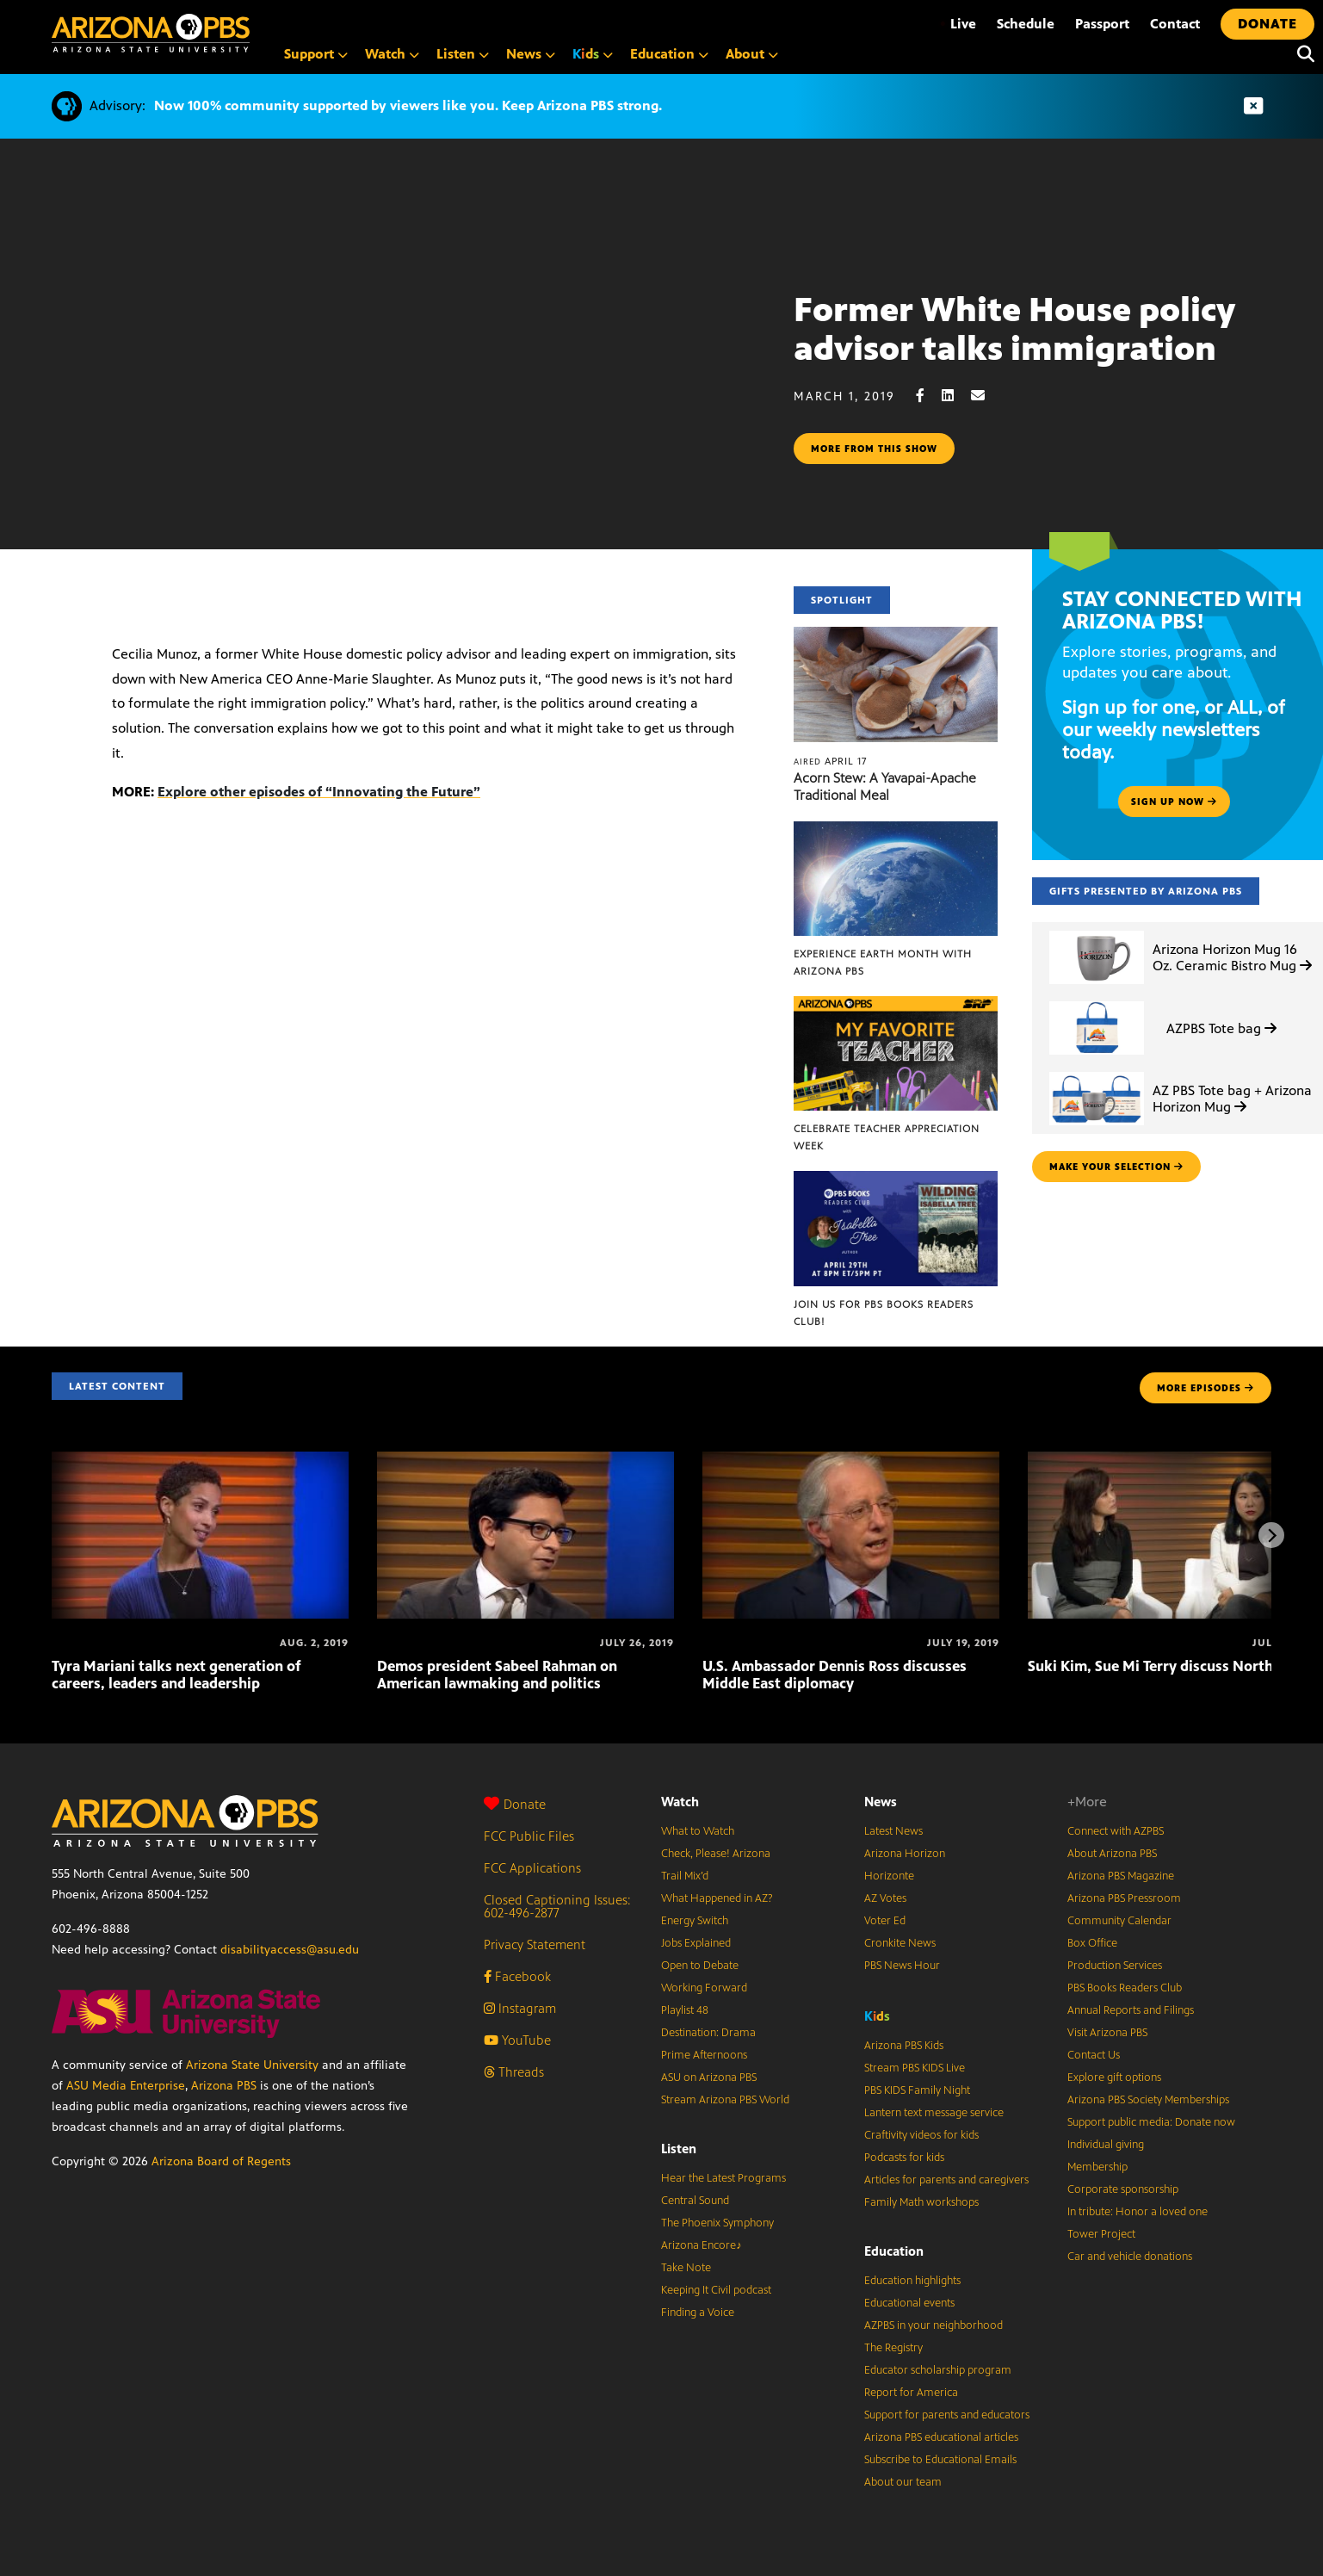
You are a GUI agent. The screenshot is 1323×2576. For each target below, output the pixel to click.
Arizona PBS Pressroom (1124, 1898)
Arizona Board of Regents (221, 2161)
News (880, 1801)
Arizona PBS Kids (903, 2046)
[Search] (1301, 54)
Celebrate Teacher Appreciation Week (887, 1137)
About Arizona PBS (1112, 1854)
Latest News (893, 1831)
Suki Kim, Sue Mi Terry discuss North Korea (1172, 1666)
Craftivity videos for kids (921, 2135)
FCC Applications (532, 1868)
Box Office (1092, 1943)
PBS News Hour (902, 1965)
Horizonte (889, 1876)
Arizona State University (252, 2065)
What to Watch (697, 1831)
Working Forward (704, 1988)
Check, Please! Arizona (715, 1854)
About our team (903, 2482)
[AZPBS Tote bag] (1096, 1002)
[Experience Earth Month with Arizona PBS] (896, 830)
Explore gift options (1114, 2077)
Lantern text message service (934, 2113)
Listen (678, 2148)
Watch (680, 1801)
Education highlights (912, 2281)
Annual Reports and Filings (1130, 2010)
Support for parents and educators (946, 2415)
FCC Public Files (529, 1836)
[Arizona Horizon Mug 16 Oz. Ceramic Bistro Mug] (1096, 931)
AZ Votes (885, 1898)
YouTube (517, 2040)
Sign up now (1174, 802)
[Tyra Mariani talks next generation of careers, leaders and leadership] (200, 1460)
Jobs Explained (696, 1943)
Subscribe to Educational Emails (940, 2460)
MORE (1205, 1388)
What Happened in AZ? (717, 1898)
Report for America (911, 2393)
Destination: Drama (708, 2033)
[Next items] (1271, 1535)
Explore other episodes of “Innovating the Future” (319, 791)
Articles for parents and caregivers (946, 2180)
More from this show (874, 449)
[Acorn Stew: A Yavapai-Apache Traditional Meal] (896, 636)
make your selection (1116, 1167)
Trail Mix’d (684, 1876)
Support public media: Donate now (1151, 2122)
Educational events (909, 2303)
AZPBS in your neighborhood (933, 2325)
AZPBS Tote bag (1221, 1028)
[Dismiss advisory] (1253, 106)
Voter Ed (885, 1921)
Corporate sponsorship (1122, 2189)
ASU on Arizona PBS (709, 2077)
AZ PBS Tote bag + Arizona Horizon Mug (1232, 1098)
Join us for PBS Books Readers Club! (884, 1313)
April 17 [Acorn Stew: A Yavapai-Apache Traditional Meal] (830, 761)
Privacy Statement (534, 1944)
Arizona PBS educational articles (941, 2437)
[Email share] (986, 395)
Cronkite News (900, 1943)
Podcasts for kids (904, 2157)
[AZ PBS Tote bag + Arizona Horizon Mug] (1096, 1072)
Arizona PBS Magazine (1120, 1876)
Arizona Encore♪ (701, 2245)
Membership (1097, 2167)
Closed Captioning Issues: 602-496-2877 (557, 1906)
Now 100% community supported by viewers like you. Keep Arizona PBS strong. (408, 105)
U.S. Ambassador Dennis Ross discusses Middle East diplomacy (834, 1674)
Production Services (1114, 1965)
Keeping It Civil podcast (716, 2290)
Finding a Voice (697, 2312)
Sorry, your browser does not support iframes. (397, 393)
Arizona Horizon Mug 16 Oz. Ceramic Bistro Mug (1232, 957)
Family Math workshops (921, 2202)
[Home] (151, 33)
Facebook (517, 1976)
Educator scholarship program (937, 2370)
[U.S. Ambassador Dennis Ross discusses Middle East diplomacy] (850, 1460)
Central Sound (695, 2201)
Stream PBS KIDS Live (914, 2068)
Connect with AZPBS (1115, 1831)
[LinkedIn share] (956, 395)
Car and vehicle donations (1129, 2256)
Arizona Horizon (904, 1854)
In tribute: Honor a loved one (1137, 2212)
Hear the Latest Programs (723, 2178)
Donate (515, 1804)
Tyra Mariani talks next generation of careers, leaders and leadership (176, 1674)
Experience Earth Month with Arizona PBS (883, 962)
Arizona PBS (224, 2085)
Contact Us (1093, 2055)
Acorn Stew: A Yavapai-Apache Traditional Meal (885, 786)
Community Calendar (1119, 1921)
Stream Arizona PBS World (725, 2100)
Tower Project (1101, 2234)
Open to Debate (700, 1965)
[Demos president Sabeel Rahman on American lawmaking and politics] (525, 1460)
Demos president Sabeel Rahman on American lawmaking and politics (497, 1674)
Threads (514, 2072)
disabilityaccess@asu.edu (289, 1949)
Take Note (686, 2268)
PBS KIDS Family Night (917, 2090)
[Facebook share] (929, 395)
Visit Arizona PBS (1107, 2033)
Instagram (520, 2008)
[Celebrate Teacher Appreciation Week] (896, 1005)
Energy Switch (694, 1921)
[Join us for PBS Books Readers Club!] (896, 1180)
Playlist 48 (684, 2010)
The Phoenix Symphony (717, 2223)
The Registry (893, 2348)
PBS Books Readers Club (1124, 1988)
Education (894, 2251)
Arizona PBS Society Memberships (1148, 2100)
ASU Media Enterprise (125, 2085)
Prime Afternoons (704, 2055)
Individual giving (1105, 2145)
